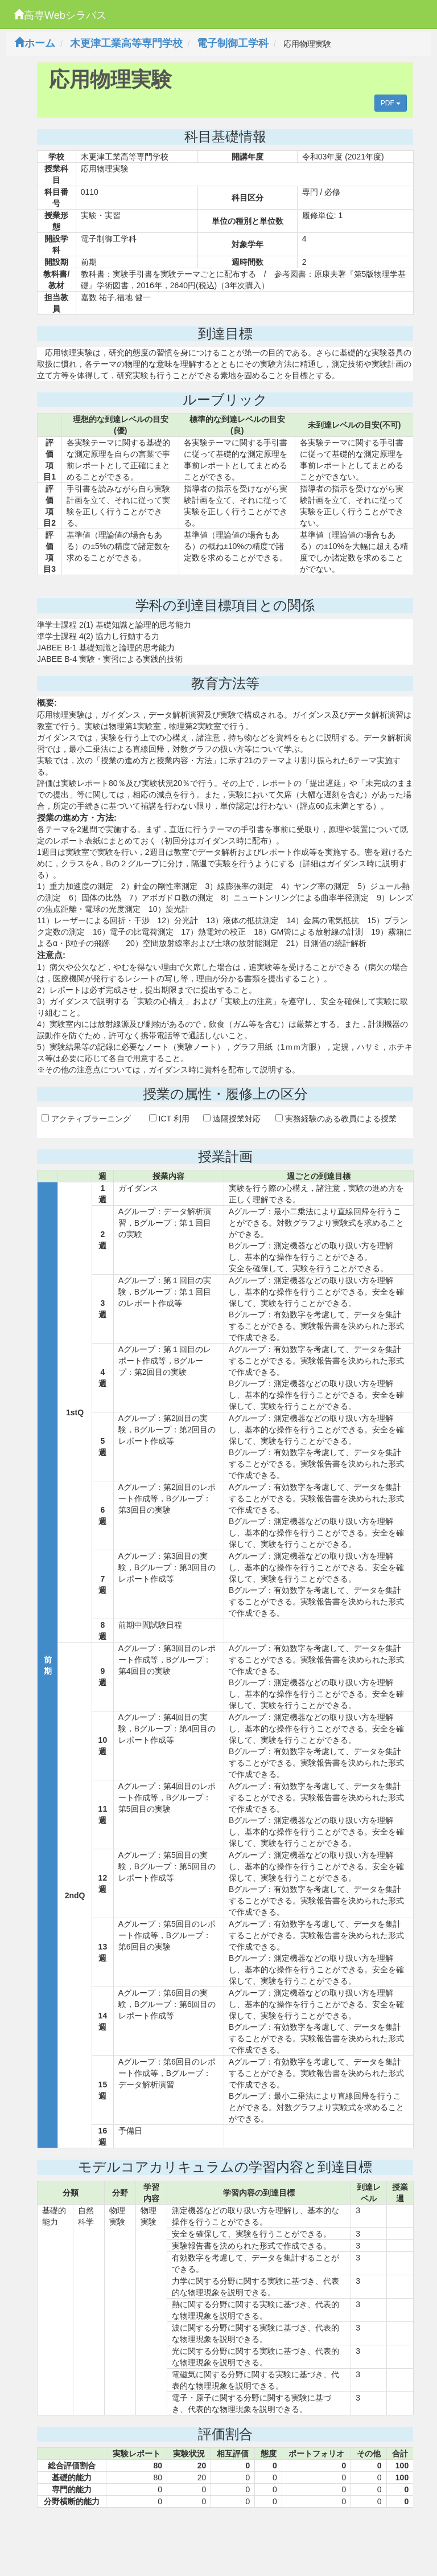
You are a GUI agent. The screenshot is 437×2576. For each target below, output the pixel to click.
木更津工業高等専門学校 (126, 43)
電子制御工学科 (233, 43)
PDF (391, 103)
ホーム (34, 43)
